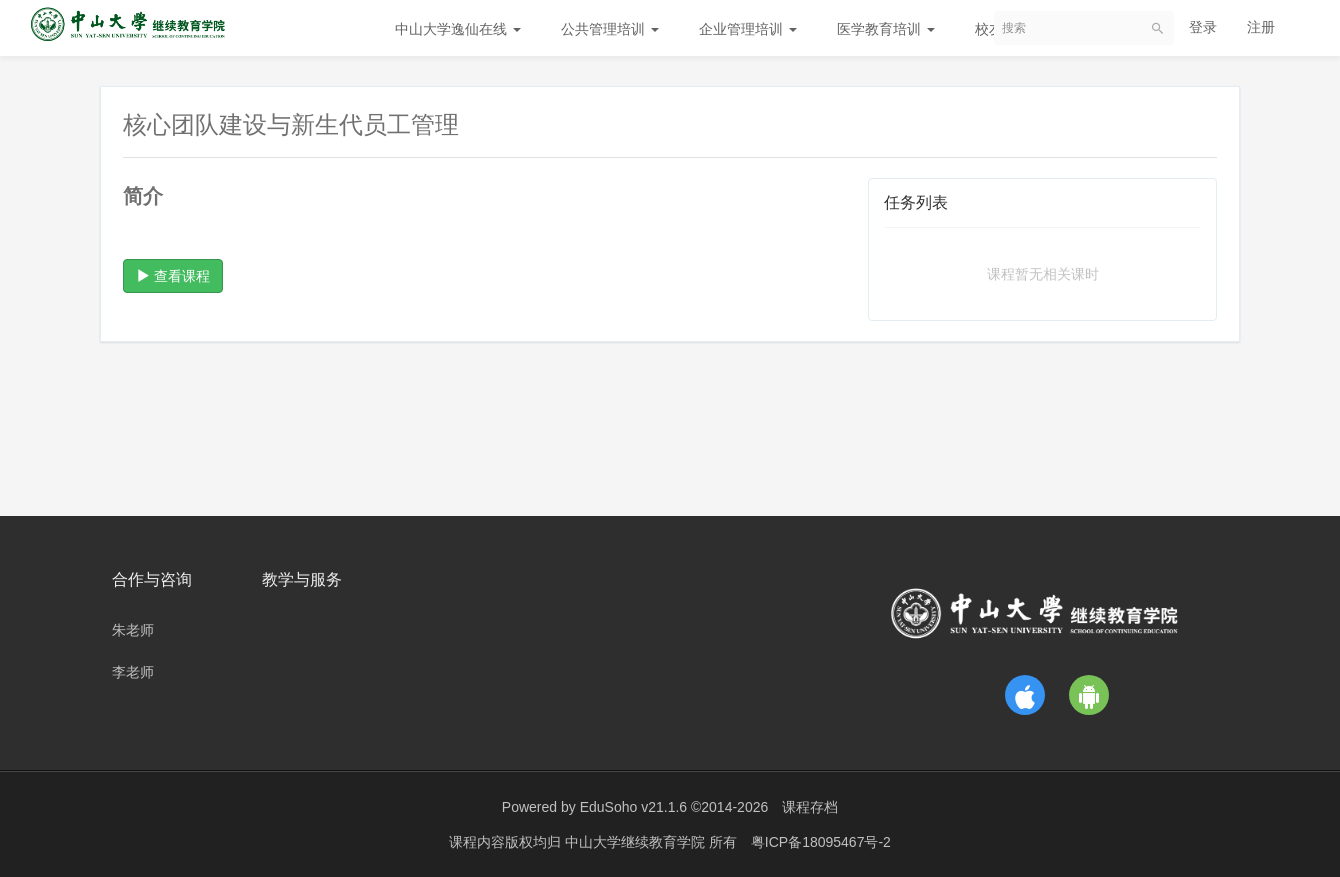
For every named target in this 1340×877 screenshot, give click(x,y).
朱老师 (133, 630)
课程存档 (810, 807)
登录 (1203, 27)
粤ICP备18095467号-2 (821, 842)
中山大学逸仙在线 (458, 29)
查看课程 (173, 276)
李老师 (133, 672)
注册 (1261, 27)
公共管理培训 (610, 29)
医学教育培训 (886, 29)
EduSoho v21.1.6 (633, 807)
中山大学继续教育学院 (637, 842)
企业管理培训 (748, 29)
